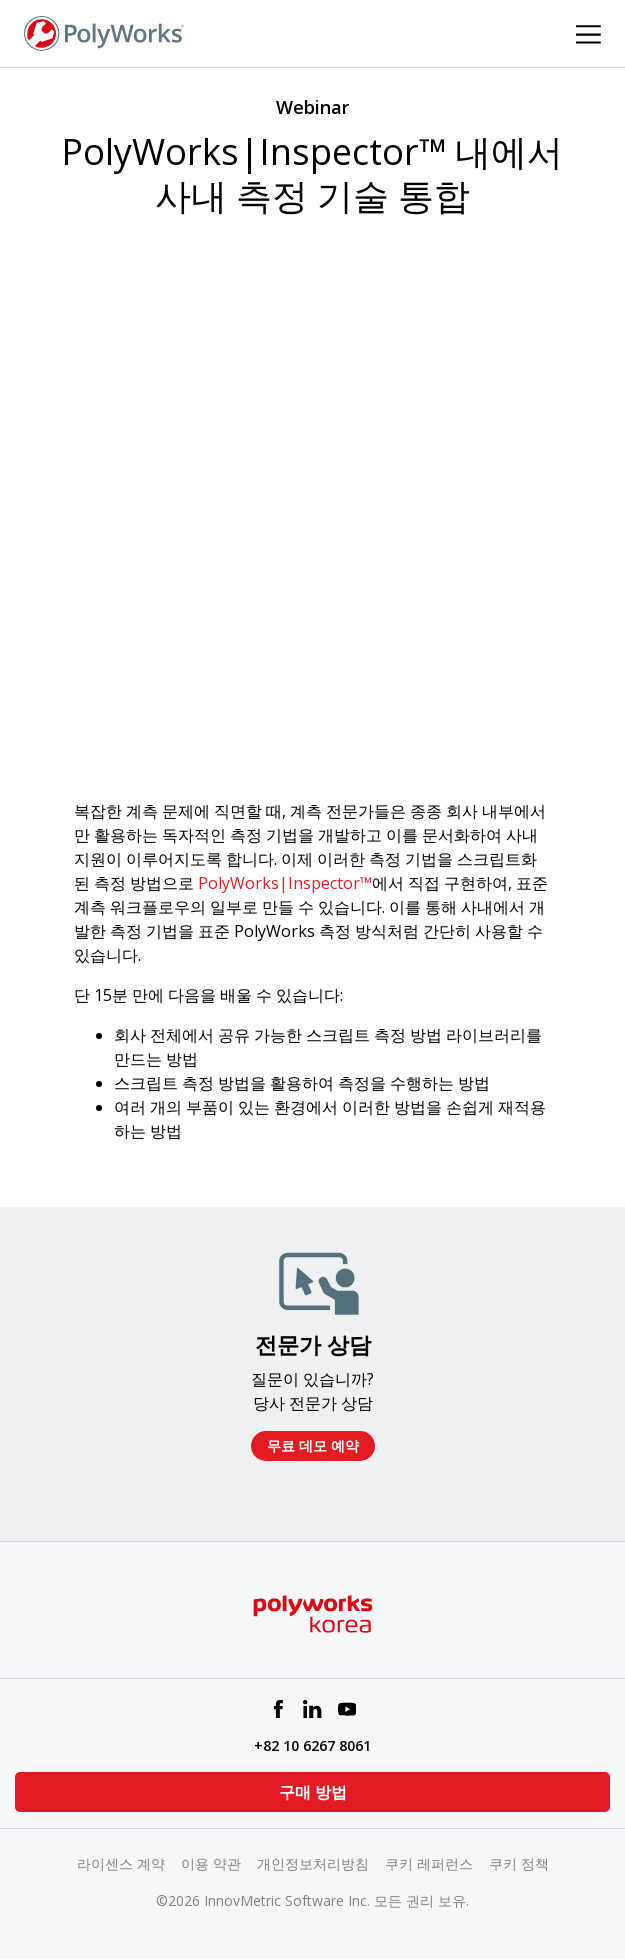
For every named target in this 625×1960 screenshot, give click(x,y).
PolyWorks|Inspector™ (285, 883)
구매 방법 (313, 1792)
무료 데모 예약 (313, 1445)
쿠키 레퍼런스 (429, 1863)
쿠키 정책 (519, 1863)
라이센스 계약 (121, 1863)
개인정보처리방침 (313, 1863)
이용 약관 (211, 1863)
